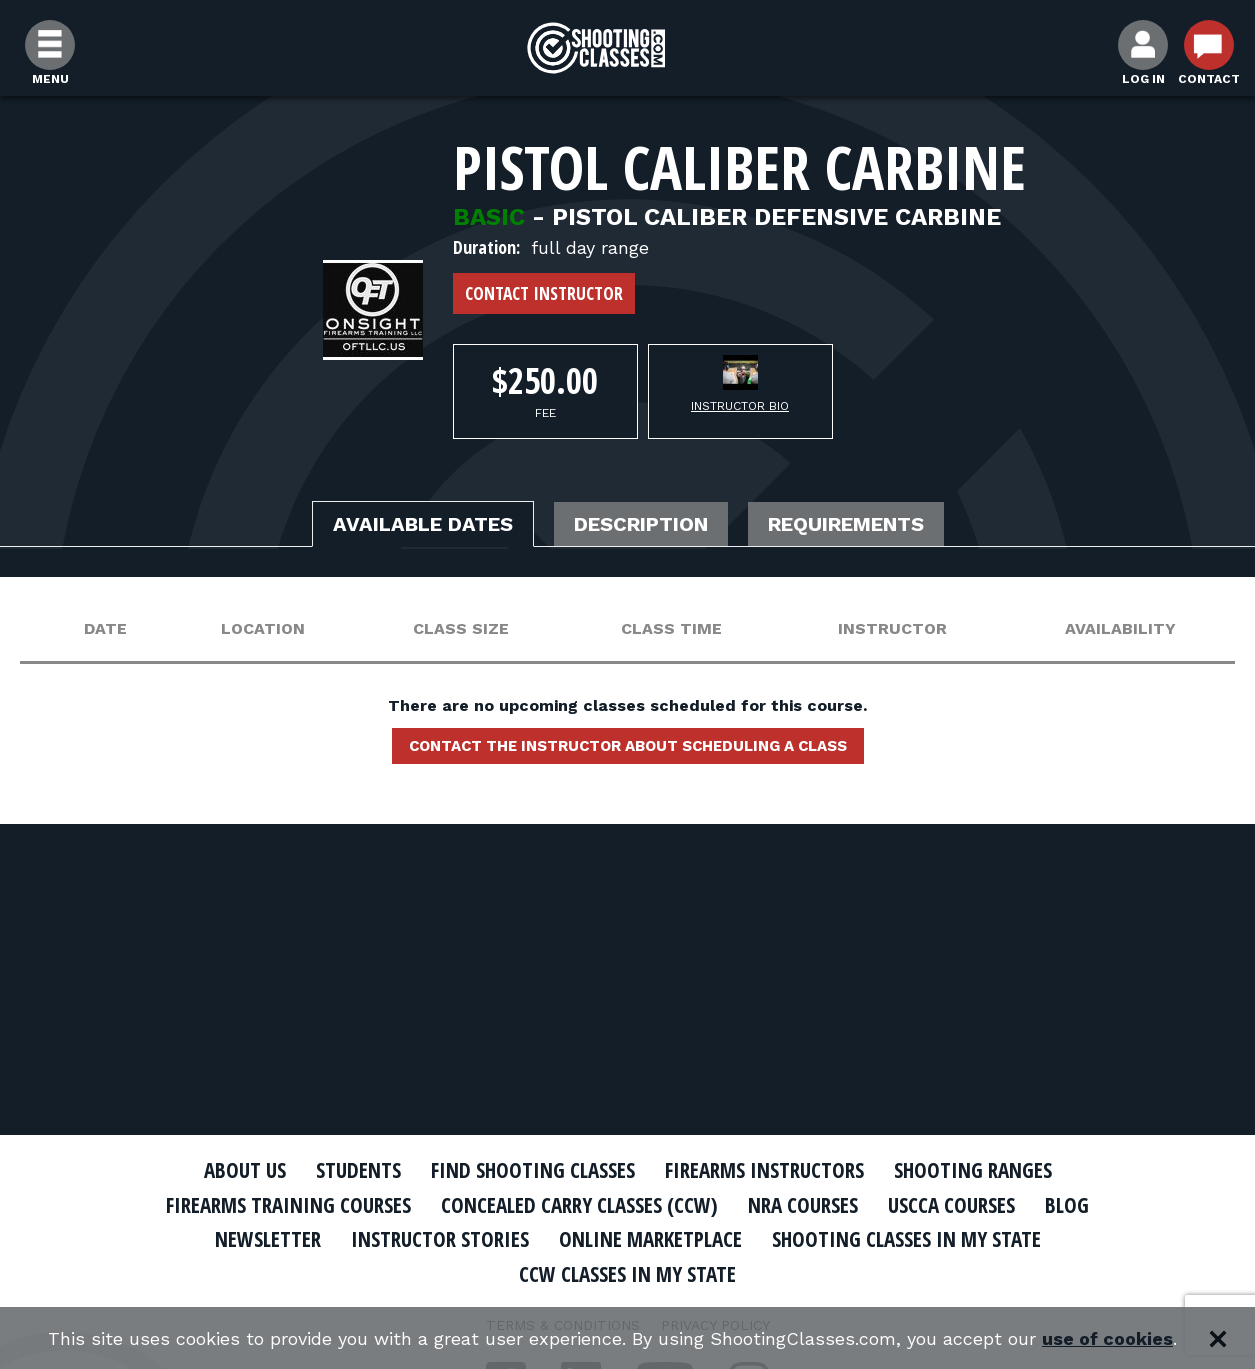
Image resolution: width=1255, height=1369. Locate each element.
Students (358, 1170)
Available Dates (423, 524)
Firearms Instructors (764, 1170)
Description (641, 524)
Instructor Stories (440, 1239)
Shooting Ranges (973, 1170)
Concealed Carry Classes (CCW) (579, 1205)
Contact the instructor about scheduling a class (628, 746)
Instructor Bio (740, 406)
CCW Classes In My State (627, 1274)
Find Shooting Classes (533, 1170)
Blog (1067, 1205)
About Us (245, 1170)
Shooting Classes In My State (906, 1239)
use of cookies (1107, 1338)
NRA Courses (803, 1205)
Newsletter (268, 1239)
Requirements (846, 524)
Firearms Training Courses (288, 1205)
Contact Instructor (544, 293)
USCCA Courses (951, 1205)
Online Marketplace (650, 1239)
